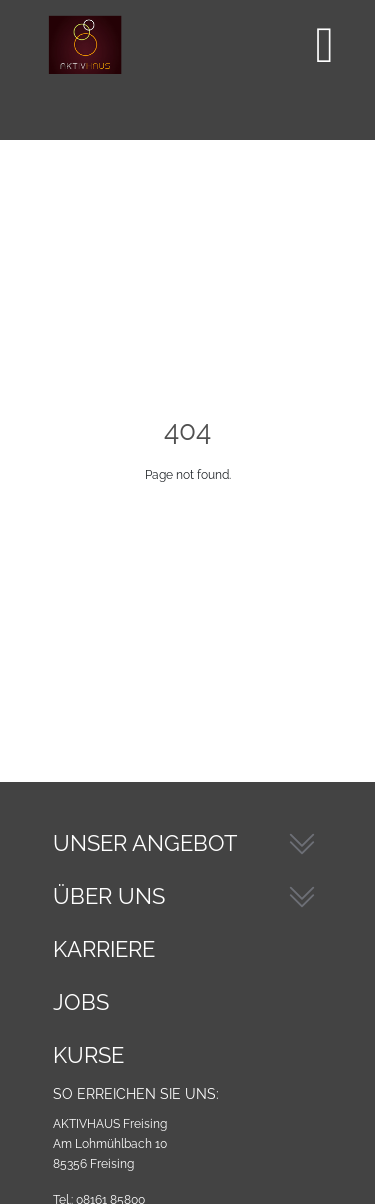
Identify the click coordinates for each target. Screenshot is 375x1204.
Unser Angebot (145, 843)
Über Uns (109, 896)
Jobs (81, 1002)
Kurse (88, 1055)
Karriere (104, 949)
